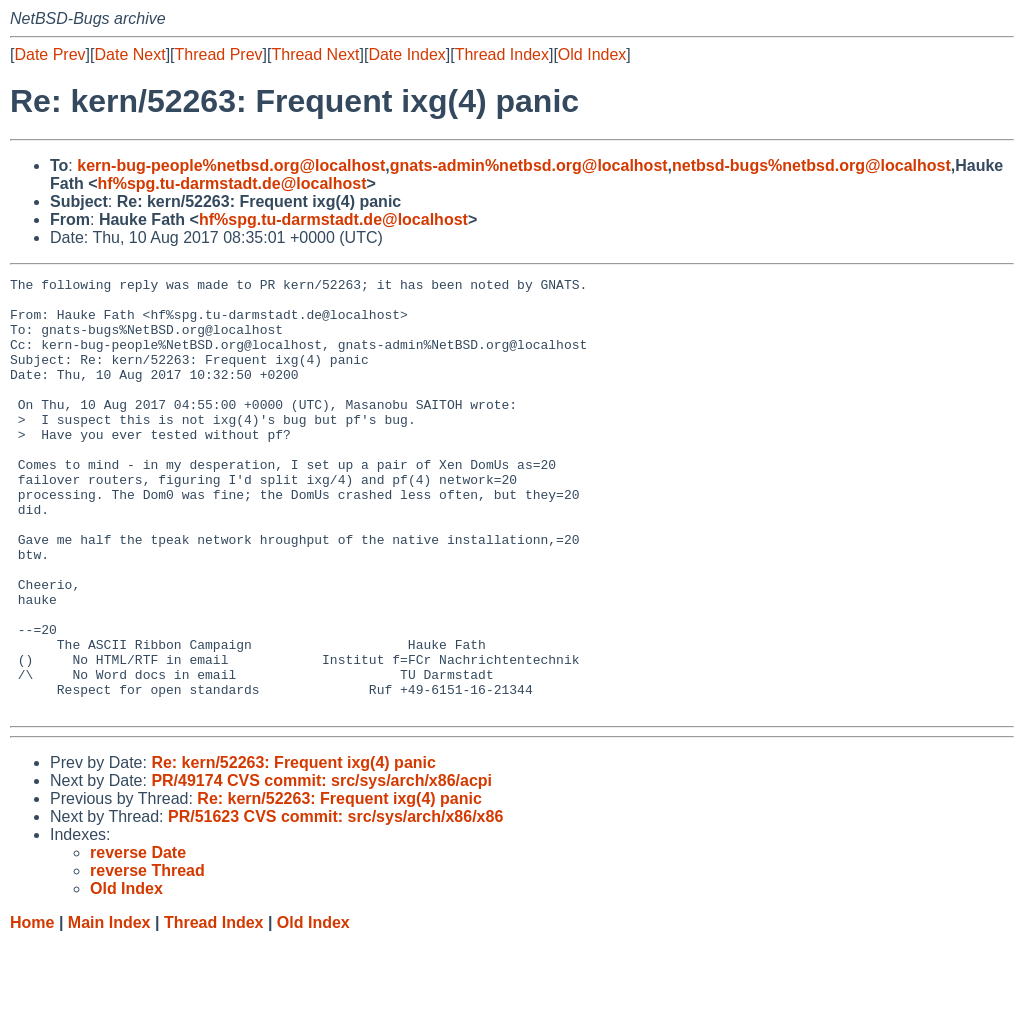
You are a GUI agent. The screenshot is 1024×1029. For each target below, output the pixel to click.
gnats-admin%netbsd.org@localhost (529, 165)
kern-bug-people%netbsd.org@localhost (231, 165)
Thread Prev (219, 54)
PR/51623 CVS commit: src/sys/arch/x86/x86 (335, 903)
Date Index (406, 54)
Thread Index (502, 54)
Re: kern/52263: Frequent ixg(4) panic (293, 849)
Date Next (129, 54)
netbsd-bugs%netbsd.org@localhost (811, 165)
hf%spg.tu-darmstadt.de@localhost (232, 183)
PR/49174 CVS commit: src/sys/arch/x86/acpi (321, 867)
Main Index (109, 1009)
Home (32, 1009)
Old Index (592, 54)
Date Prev (49, 54)
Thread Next (315, 54)
